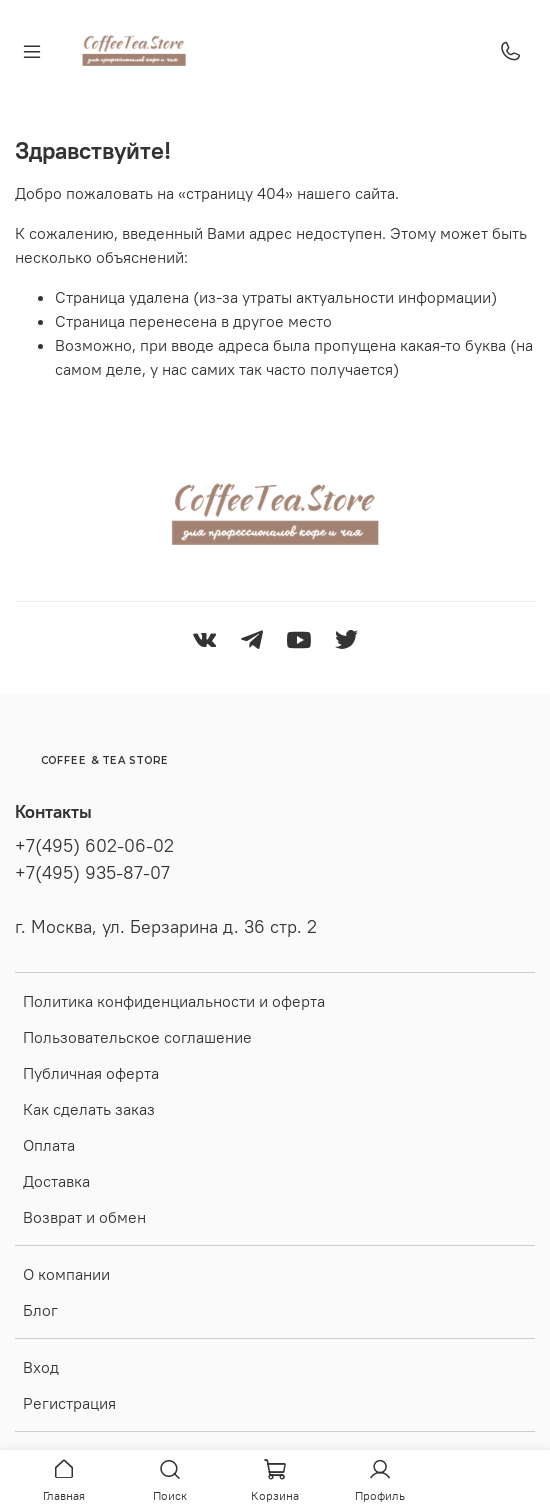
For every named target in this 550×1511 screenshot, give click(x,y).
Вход (41, 1367)
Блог (40, 1310)
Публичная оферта (91, 1073)
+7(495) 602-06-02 (94, 846)
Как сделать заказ (89, 1109)
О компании (66, 1274)
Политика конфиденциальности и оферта (174, 1001)
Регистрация (69, 1403)
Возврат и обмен (84, 1217)
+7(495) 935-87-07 (92, 873)
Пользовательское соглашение (137, 1037)
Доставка (56, 1181)
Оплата (49, 1145)
